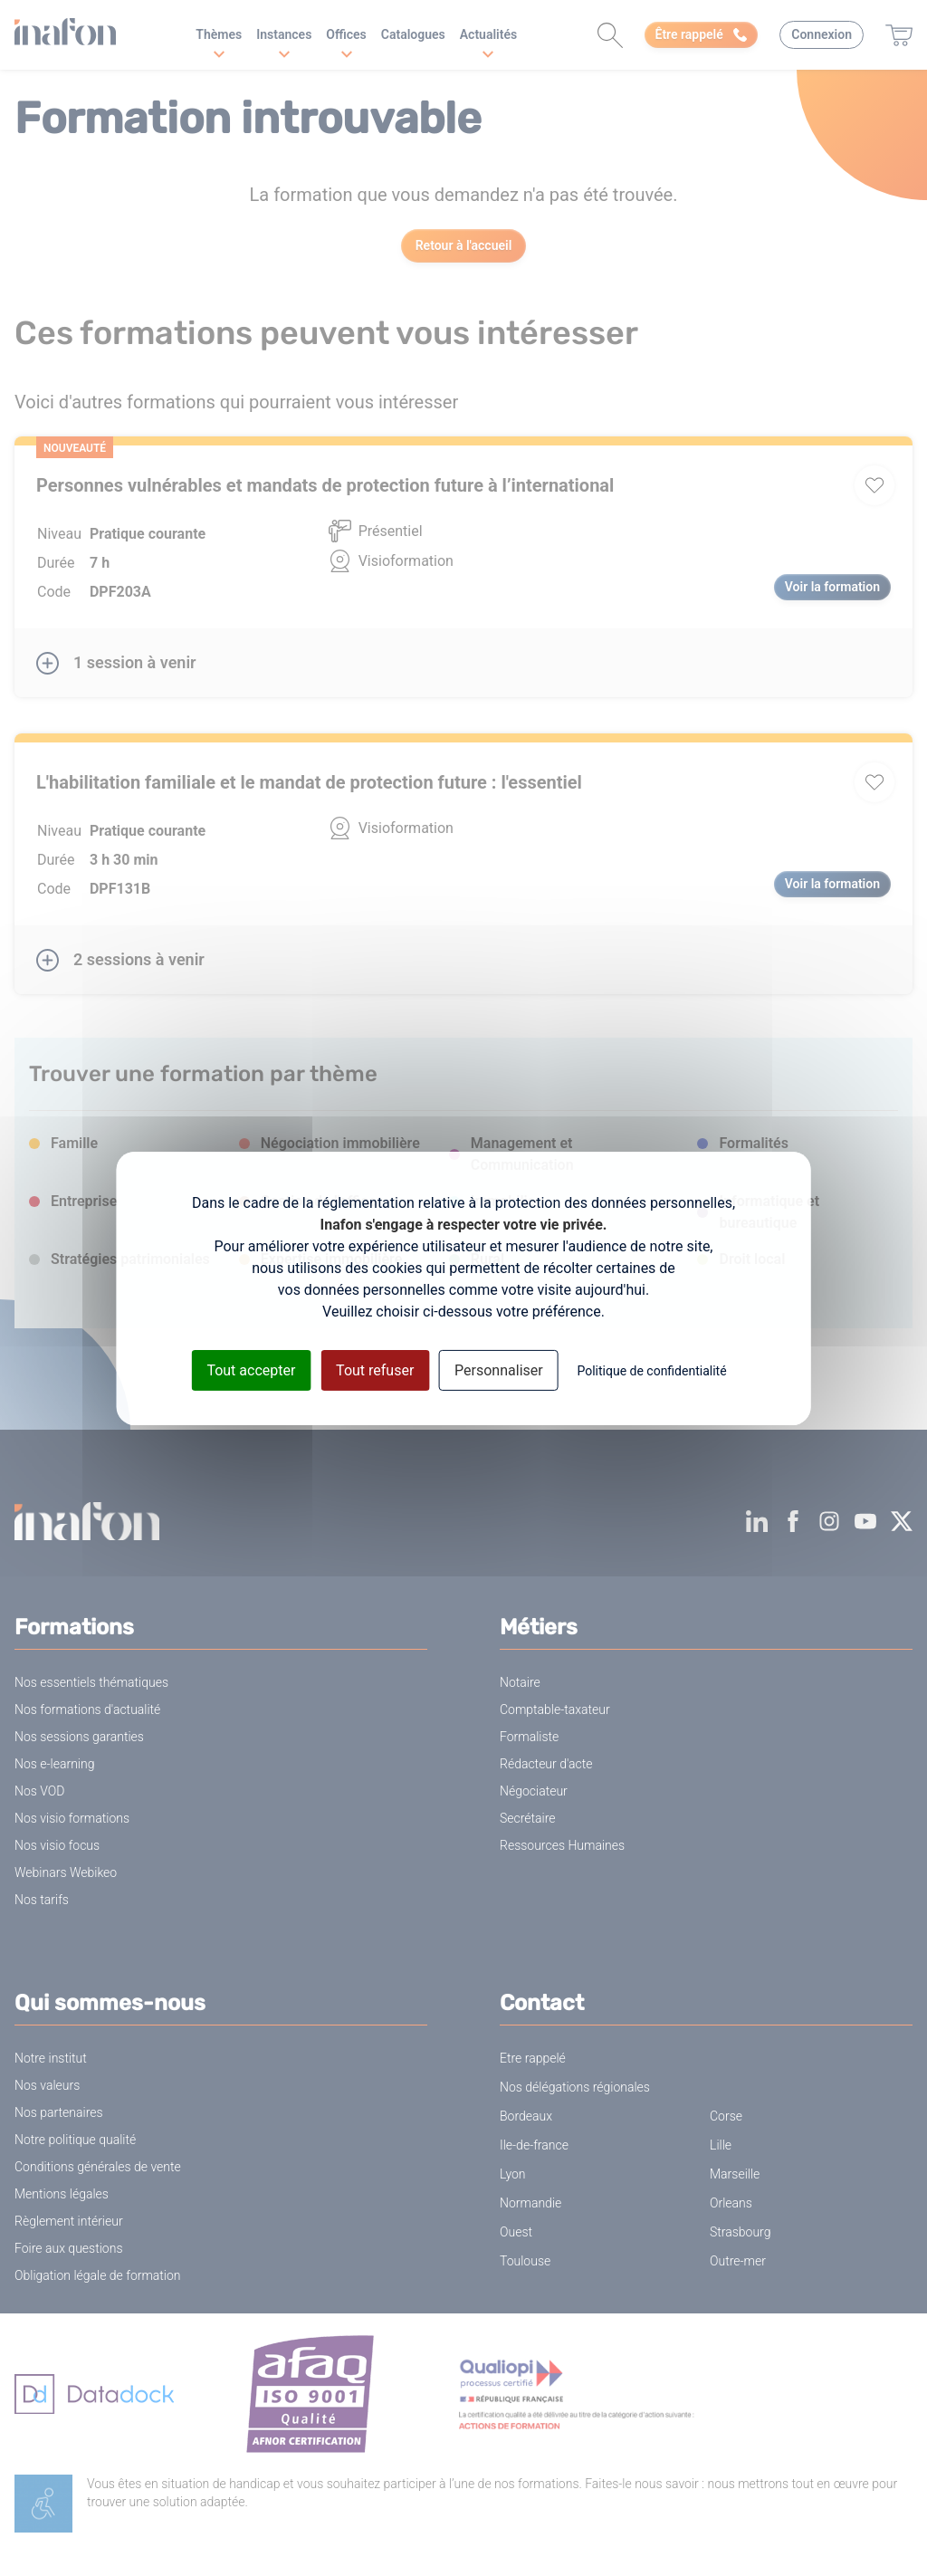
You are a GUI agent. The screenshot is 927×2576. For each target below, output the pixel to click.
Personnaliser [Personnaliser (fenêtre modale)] (498, 1369)
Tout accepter (250, 1369)
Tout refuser (375, 1369)
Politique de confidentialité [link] (651, 1370)
